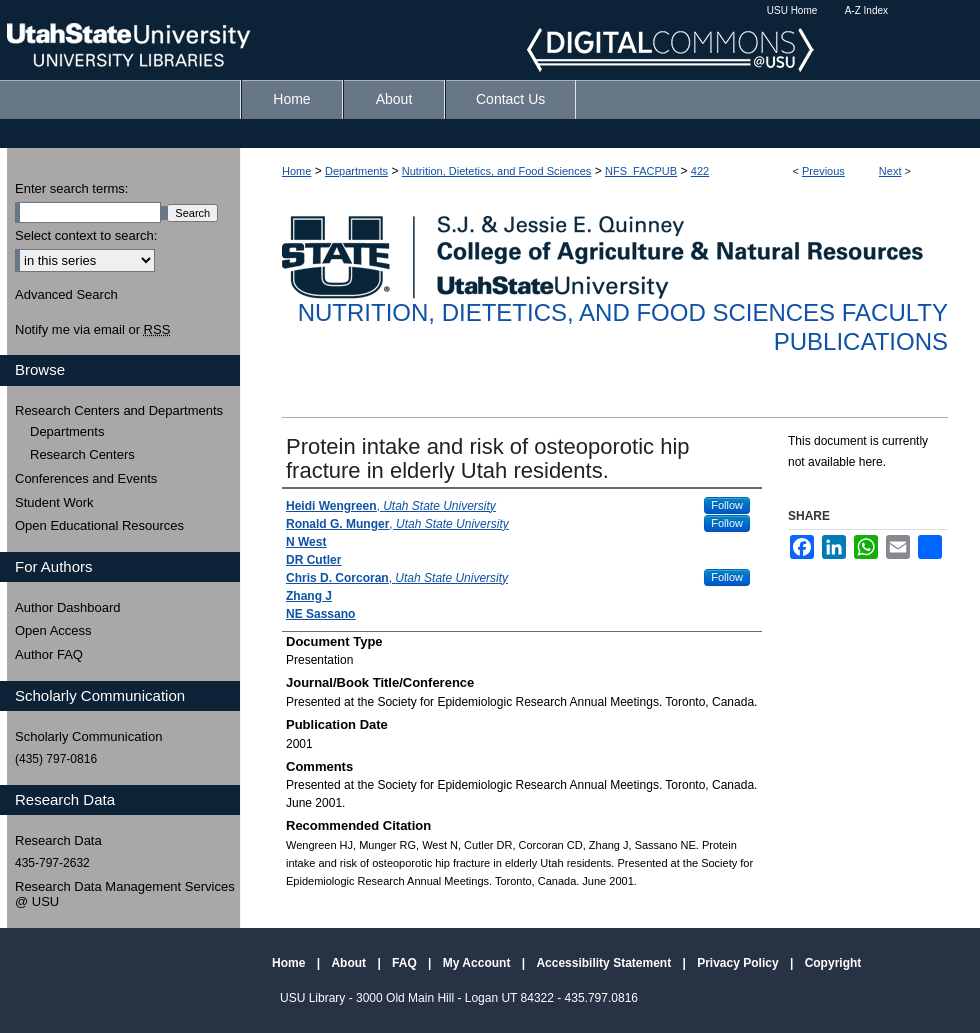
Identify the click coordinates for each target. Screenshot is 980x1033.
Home (296, 171)
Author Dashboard (68, 607)
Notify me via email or (92, 330)
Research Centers (82, 454)
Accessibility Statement (605, 963)
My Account (478, 963)
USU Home (792, 10)
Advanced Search (66, 294)
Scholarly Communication (88, 736)
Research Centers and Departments (119, 410)
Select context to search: (86, 235)
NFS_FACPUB (641, 171)
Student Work (54, 502)
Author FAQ (49, 654)
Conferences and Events (86, 478)
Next (890, 171)
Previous (823, 171)
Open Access (53, 630)
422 (700, 171)
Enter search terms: (71, 188)
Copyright (833, 963)
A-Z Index (866, 10)
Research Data (58, 840)
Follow (727, 505)
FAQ (406, 963)
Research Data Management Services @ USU (125, 894)
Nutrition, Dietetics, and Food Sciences (497, 171)
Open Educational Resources (99, 525)
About (350, 963)
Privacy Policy (739, 963)
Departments (356, 171)
